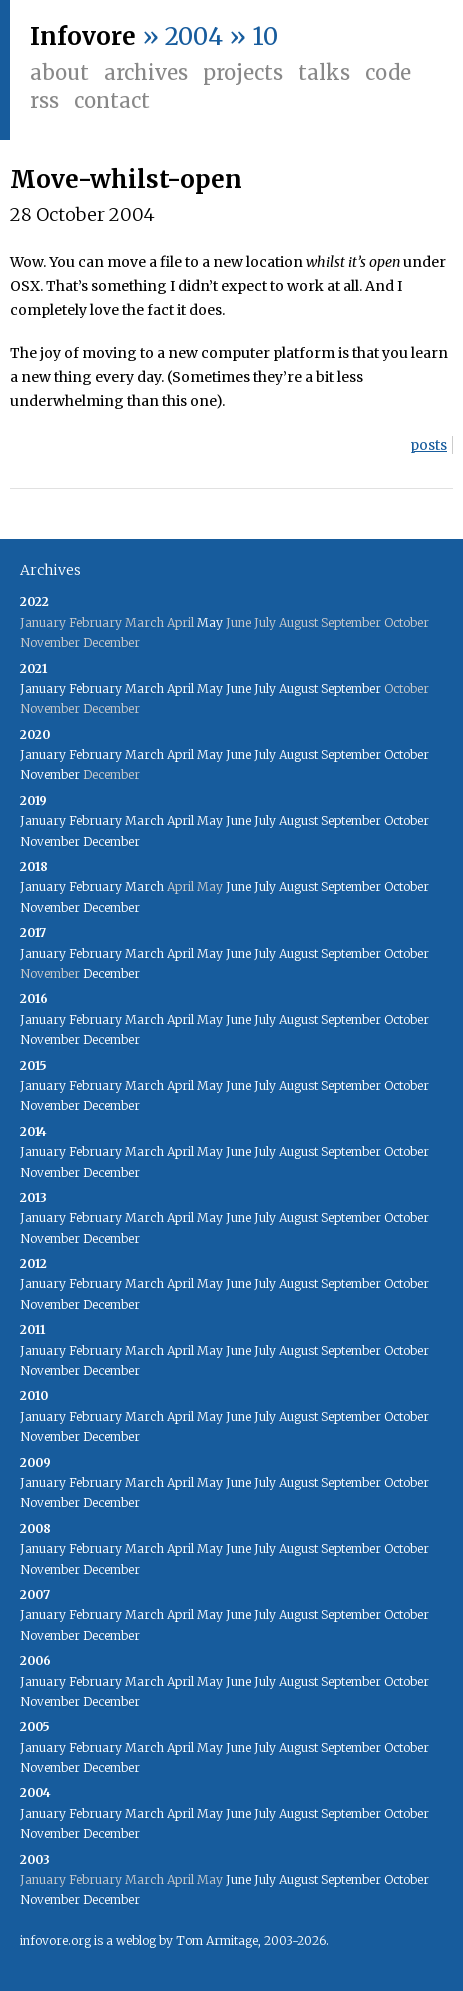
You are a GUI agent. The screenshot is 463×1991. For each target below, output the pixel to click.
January (43, 688)
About (59, 72)
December (111, 841)
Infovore (83, 36)
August (298, 688)
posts (428, 445)
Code (388, 72)
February (95, 688)
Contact (112, 100)
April (180, 688)
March (144, 688)
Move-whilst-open (126, 179)
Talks (324, 72)
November (50, 774)
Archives (146, 72)
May (210, 622)
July (265, 688)
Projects (243, 72)
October (406, 754)
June (238, 688)
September (351, 688)
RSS (44, 100)
